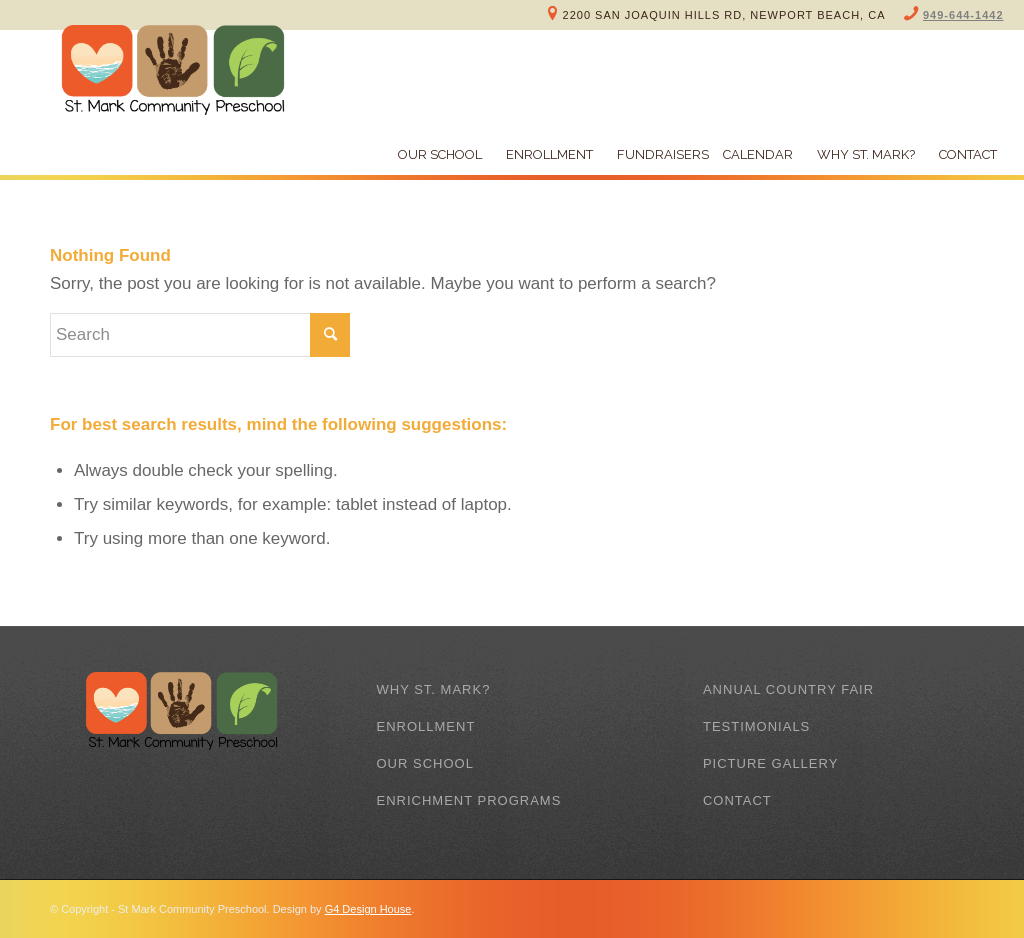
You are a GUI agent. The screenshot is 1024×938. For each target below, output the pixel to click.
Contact (737, 800)
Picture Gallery (770, 763)
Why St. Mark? (433, 689)
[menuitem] (435, 155)
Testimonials (756, 726)
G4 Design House (368, 909)
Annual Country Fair (788, 689)
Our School (424, 763)
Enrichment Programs (468, 800)
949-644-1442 (963, 15)
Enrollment (425, 726)
